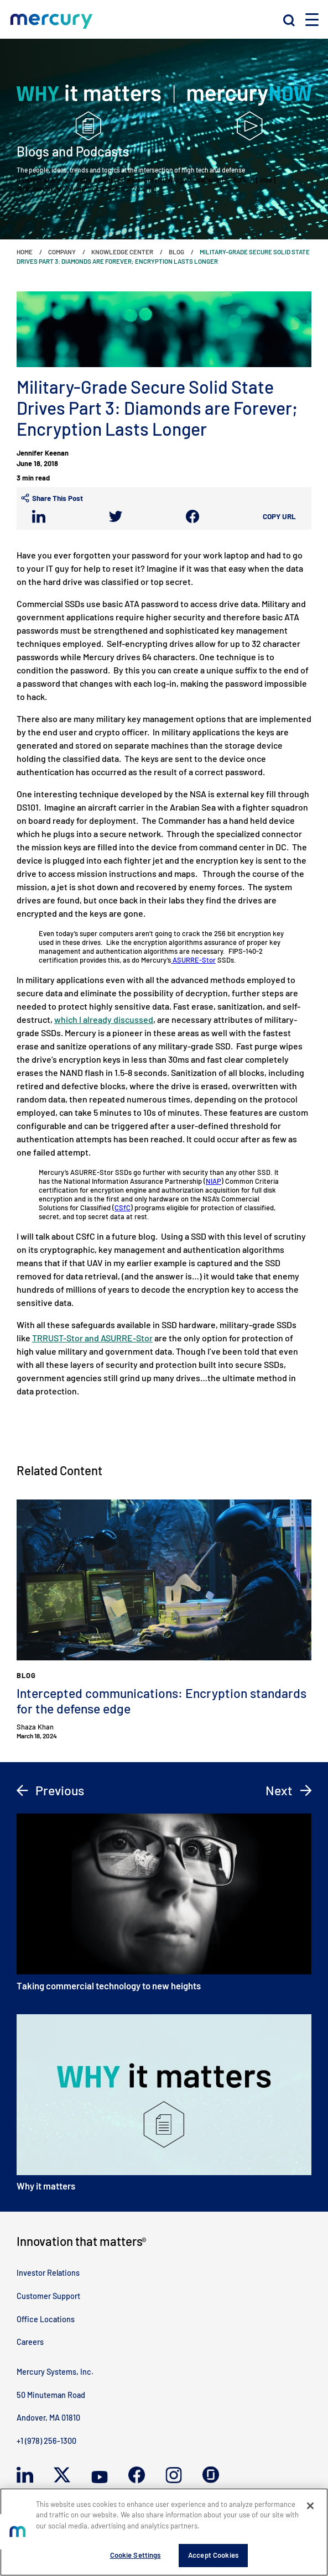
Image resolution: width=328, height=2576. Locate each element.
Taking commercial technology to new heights (164, 1902)
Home (25, 251)
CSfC (122, 1207)
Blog (176, 251)
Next (288, 1790)
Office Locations (46, 2319)
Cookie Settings (135, 2555)
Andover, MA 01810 (48, 2417)
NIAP (213, 1181)
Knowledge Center (122, 251)
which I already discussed (103, 1019)
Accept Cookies (213, 2555)
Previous (50, 1790)
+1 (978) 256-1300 (46, 2441)
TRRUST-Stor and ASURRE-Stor (92, 1338)
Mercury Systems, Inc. (55, 2371)
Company (62, 251)
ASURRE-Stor (193, 959)
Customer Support (48, 2296)
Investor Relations (48, 2272)
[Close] (310, 2506)
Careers (30, 2342)
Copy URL (279, 516)
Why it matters (164, 2103)
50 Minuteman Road (51, 2395)
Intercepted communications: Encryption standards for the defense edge (161, 1700)
